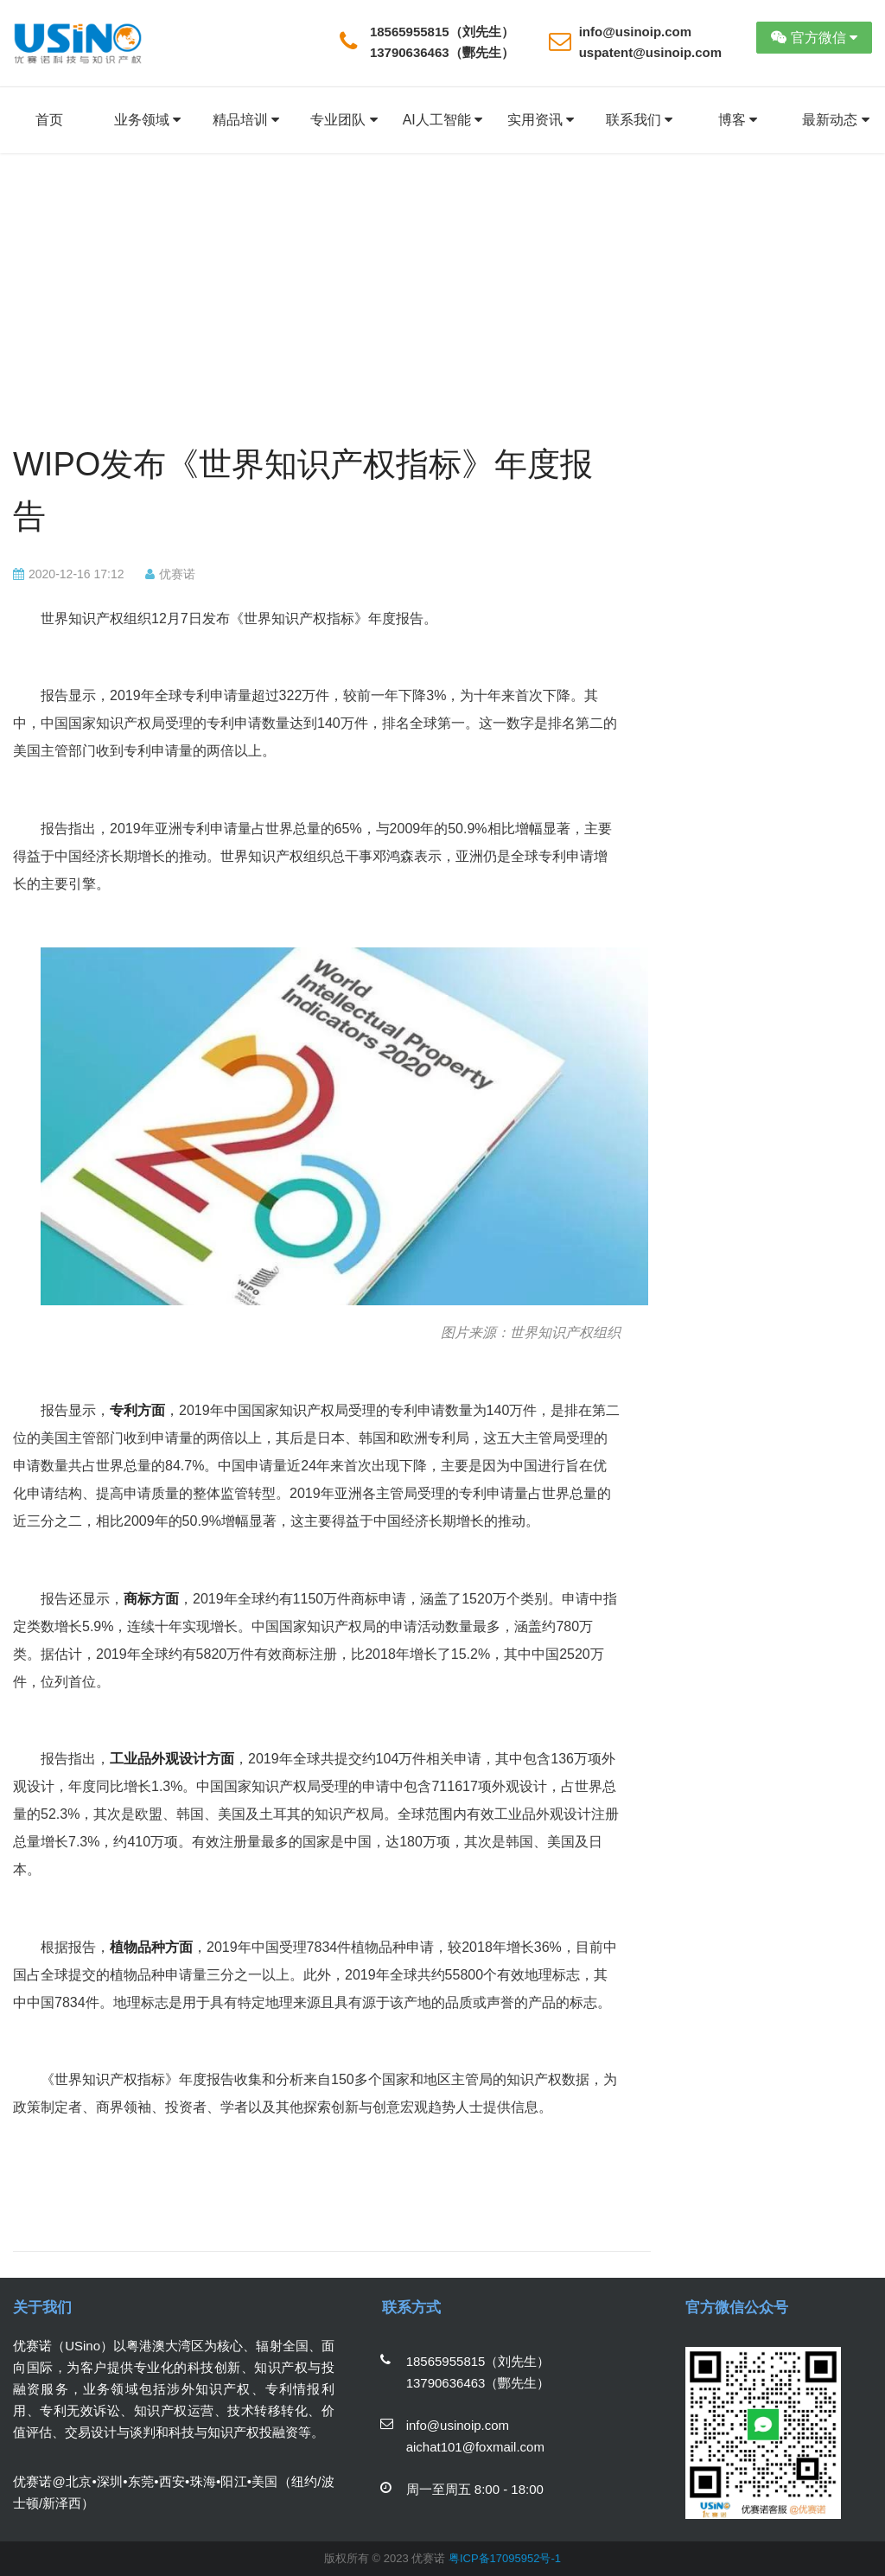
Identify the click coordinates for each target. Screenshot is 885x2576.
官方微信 (814, 37)
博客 (737, 120)
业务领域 (147, 120)
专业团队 (343, 120)
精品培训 (246, 120)
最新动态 (835, 120)
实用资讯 (540, 120)
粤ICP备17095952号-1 (505, 2558)
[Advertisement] (317, 309)
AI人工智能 (443, 120)
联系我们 (639, 120)
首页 (49, 119)
